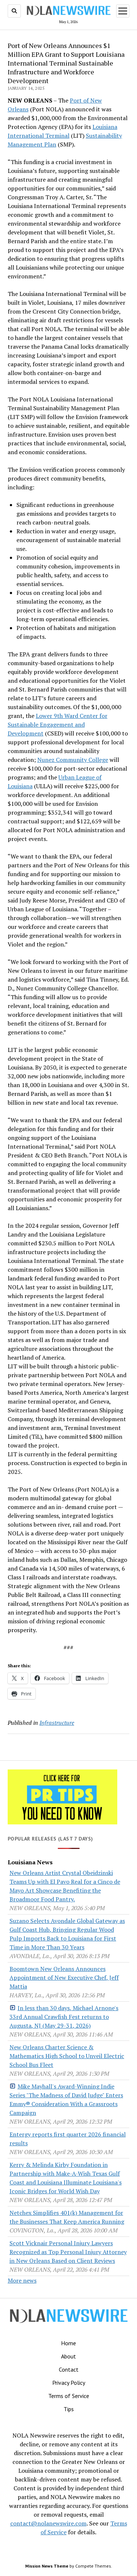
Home (68, 2343)
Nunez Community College (72, 760)
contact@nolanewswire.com (48, 2523)
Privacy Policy (68, 2382)
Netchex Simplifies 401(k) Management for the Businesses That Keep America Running (66, 2217)
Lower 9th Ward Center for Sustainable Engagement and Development (57, 724)
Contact (69, 2369)
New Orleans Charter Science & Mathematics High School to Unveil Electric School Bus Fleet (66, 2056)
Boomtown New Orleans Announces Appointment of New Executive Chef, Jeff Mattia (64, 1977)
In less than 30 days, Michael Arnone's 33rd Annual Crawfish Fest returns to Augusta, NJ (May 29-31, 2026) (63, 2017)
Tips (69, 2409)
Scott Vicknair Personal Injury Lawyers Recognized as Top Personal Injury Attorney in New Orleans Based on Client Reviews (68, 2252)
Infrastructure (56, 1723)
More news (22, 2280)
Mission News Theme (46, 2566)
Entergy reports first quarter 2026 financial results (67, 2138)
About (68, 2356)
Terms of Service (68, 2395)
